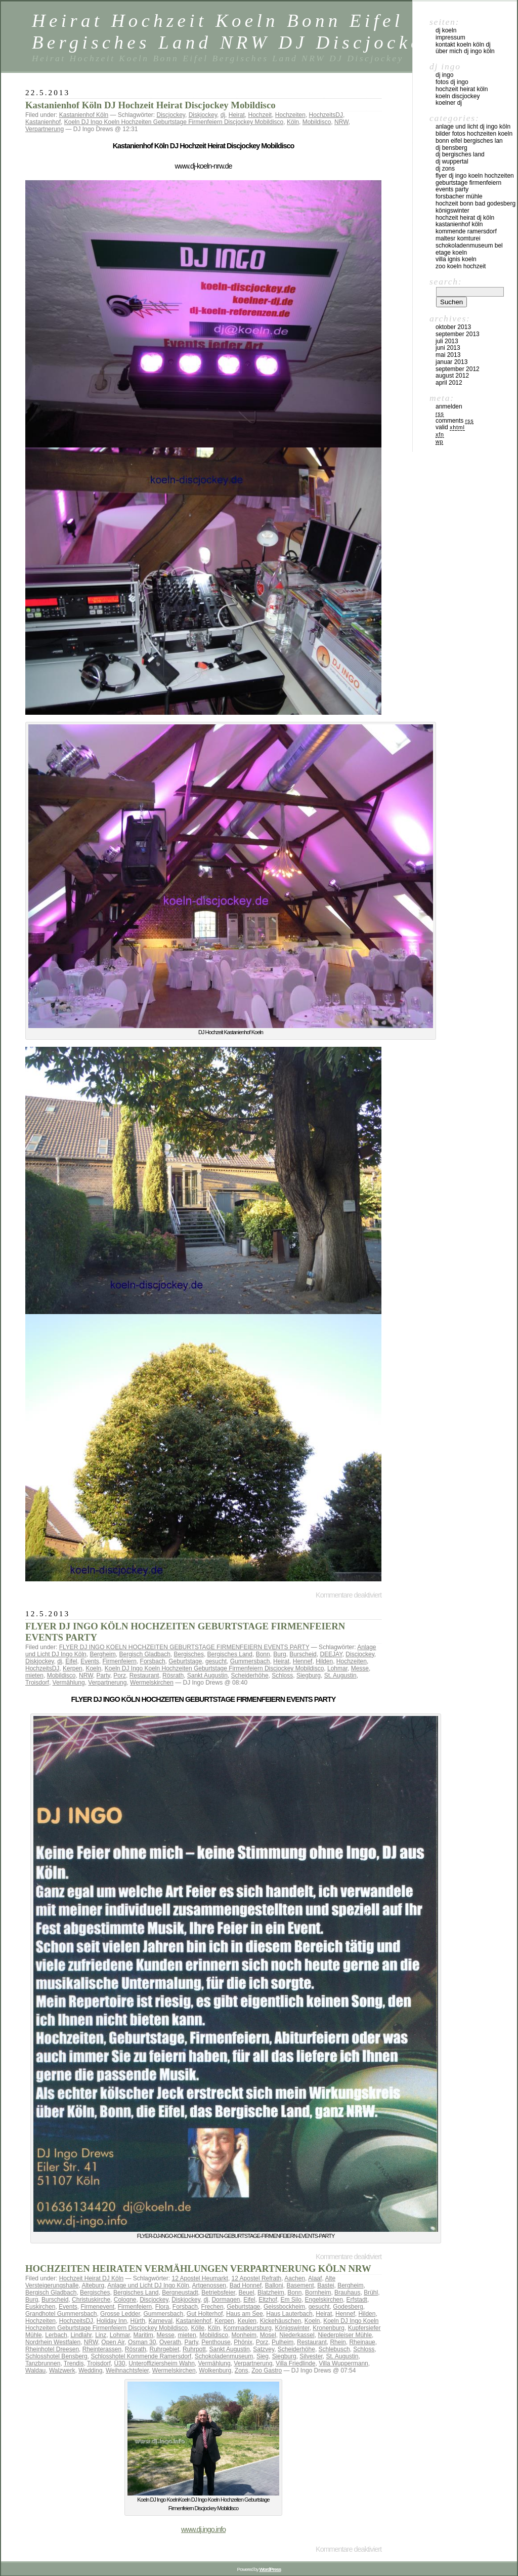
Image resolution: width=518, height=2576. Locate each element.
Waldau (35, 2370)
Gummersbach (250, 1661)
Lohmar (337, 1668)
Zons (241, 2370)
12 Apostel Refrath (257, 2278)
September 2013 (458, 334)
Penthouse (215, 2342)
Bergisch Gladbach (144, 1654)
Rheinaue (362, 2342)
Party (103, 1675)
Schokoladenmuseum (224, 2356)
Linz (100, 2335)
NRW (341, 122)
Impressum (450, 37)
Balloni (274, 2285)
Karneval (160, 2320)
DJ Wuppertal (452, 161)
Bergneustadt (180, 2292)
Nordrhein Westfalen (52, 2342)
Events (89, 1661)
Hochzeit (260, 114)
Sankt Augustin (207, 1675)
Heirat (237, 114)
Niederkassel (296, 2335)
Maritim (143, 2335)
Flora (162, 2306)
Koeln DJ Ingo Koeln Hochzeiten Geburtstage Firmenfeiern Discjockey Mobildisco (174, 122)
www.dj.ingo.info (203, 2529)
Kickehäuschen (280, 2320)
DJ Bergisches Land (460, 154)
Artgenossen (209, 2285)
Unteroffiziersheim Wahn (161, 2363)
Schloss (282, 1675)
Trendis (74, 2363)
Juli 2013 (447, 341)
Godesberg (348, 2306)
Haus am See (244, 2313)
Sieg (262, 2356)
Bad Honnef (246, 2285)
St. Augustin (340, 1675)
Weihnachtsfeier (127, 2370)
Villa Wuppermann (343, 2363)
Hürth (137, 2320)
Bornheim (318, 2292)
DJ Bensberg (451, 147)
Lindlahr (81, 2335)
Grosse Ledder (120, 2313)
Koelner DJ (449, 102)
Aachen (294, 2278)
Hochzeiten (290, 114)
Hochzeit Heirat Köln (462, 89)
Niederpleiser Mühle (345, 2335)
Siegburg (308, 1675)
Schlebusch (334, 2349)
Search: (445, 281)
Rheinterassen (101, 2349)
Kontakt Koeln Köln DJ (463, 44)
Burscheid (302, 1654)
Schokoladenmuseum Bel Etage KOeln (469, 249)
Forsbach (152, 1661)
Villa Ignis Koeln (456, 259)
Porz (119, 1675)
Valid (450, 427)
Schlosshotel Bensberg (56, 2356)
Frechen (212, 2306)
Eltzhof (267, 2299)
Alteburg (92, 2285)
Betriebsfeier (218, 2292)
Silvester (310, 2356)
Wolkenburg (215, 2370)
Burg (279, 1654)
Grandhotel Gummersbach (61, 2313)
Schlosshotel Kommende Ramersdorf (141, 2356)
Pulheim (282, 2342)
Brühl (371, 2292)
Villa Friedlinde (296, 2363)
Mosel (268, 2335)
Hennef (303, 1661)
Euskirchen (40, 2306)
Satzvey (263, 2349)
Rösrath (173, 1675)
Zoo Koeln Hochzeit (461, 266)
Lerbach (56, 2335)
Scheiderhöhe (250, 1675)
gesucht (216, 1661)
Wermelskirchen (152, 1682)
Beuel (246, 2292)
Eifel (71, 1661)
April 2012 (449, 382)
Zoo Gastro (266, 2370)
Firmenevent (97, 2306)
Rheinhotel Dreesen (52, 2349)
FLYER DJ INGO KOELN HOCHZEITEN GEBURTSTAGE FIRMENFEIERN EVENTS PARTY (184, 1647)
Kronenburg (328, 2328)
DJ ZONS (445, 168)
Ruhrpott (194, 2349)
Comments (454, 420)
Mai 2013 (448, 354)
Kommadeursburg (248, 2328)
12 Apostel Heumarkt (199, 2278)
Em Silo (291, 2299)
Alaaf (315, 2278)
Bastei (325, 2285)
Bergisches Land (229, 1654)
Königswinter (292, 2328)
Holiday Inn (112, 2320)
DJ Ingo (444, 74)
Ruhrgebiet (165, 2349)
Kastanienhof (43, 122)
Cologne (125, 2299)
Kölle (197, 2328)
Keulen (247, 2320)
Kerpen (72, 1668)
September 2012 (458, 369)
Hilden (324, 1661)
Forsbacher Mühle (459, 196)
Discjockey (170, 114)
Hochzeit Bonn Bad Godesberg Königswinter (475, 207)
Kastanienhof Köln (83, 114)
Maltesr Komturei (458, 238)
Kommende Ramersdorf (466, 231)
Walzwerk (62, 2370)
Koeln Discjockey (458, 96)
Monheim (244, 2335)
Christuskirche (91, 2299)
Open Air (112, 2342)
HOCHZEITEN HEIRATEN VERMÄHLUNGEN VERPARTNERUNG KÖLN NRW (198, 2268)
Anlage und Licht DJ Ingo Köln (148, 2285)
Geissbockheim (284, 2306)
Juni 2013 (448, 347)
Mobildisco (317, 122)
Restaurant (144, 1675)
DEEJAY (331, 1654)
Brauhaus (347, 2292)
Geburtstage (185, 1661)
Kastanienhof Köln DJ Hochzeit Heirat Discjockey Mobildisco (150, 105)
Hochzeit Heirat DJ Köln (91, 2278)
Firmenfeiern (120, 1661)
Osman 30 (142, 2342)
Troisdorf (37, 1682)
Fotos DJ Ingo (452, 82)
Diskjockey (203, 114)
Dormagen (225, 2299)
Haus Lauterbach (289, 2313)
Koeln (93, 1668)
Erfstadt (357, 2299)
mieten (34, 1675)
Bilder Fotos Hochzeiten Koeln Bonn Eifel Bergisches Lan (474, 137)
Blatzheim (270, 2292)
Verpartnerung (44, 129)
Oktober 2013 (453, 327)
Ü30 (119, 2363)
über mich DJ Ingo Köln (465, 51)
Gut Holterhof (205, 2313)
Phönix (243, 2342)
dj (223, 114)
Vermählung (69, 1682)
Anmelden (449, 406)
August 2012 (452, 375)
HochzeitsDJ (326, 114)
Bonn (263, 1654)
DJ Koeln (446, 30)
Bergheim (102, 1654)
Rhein (338, 2342)
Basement (300, 2285)
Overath (170, 2342)
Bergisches (189, 1654)
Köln (293, 122)
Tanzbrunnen (42, 2363)
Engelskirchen (324, 2299)
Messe (360, 1668)
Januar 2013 (451, 361)
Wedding (90, 2370)
